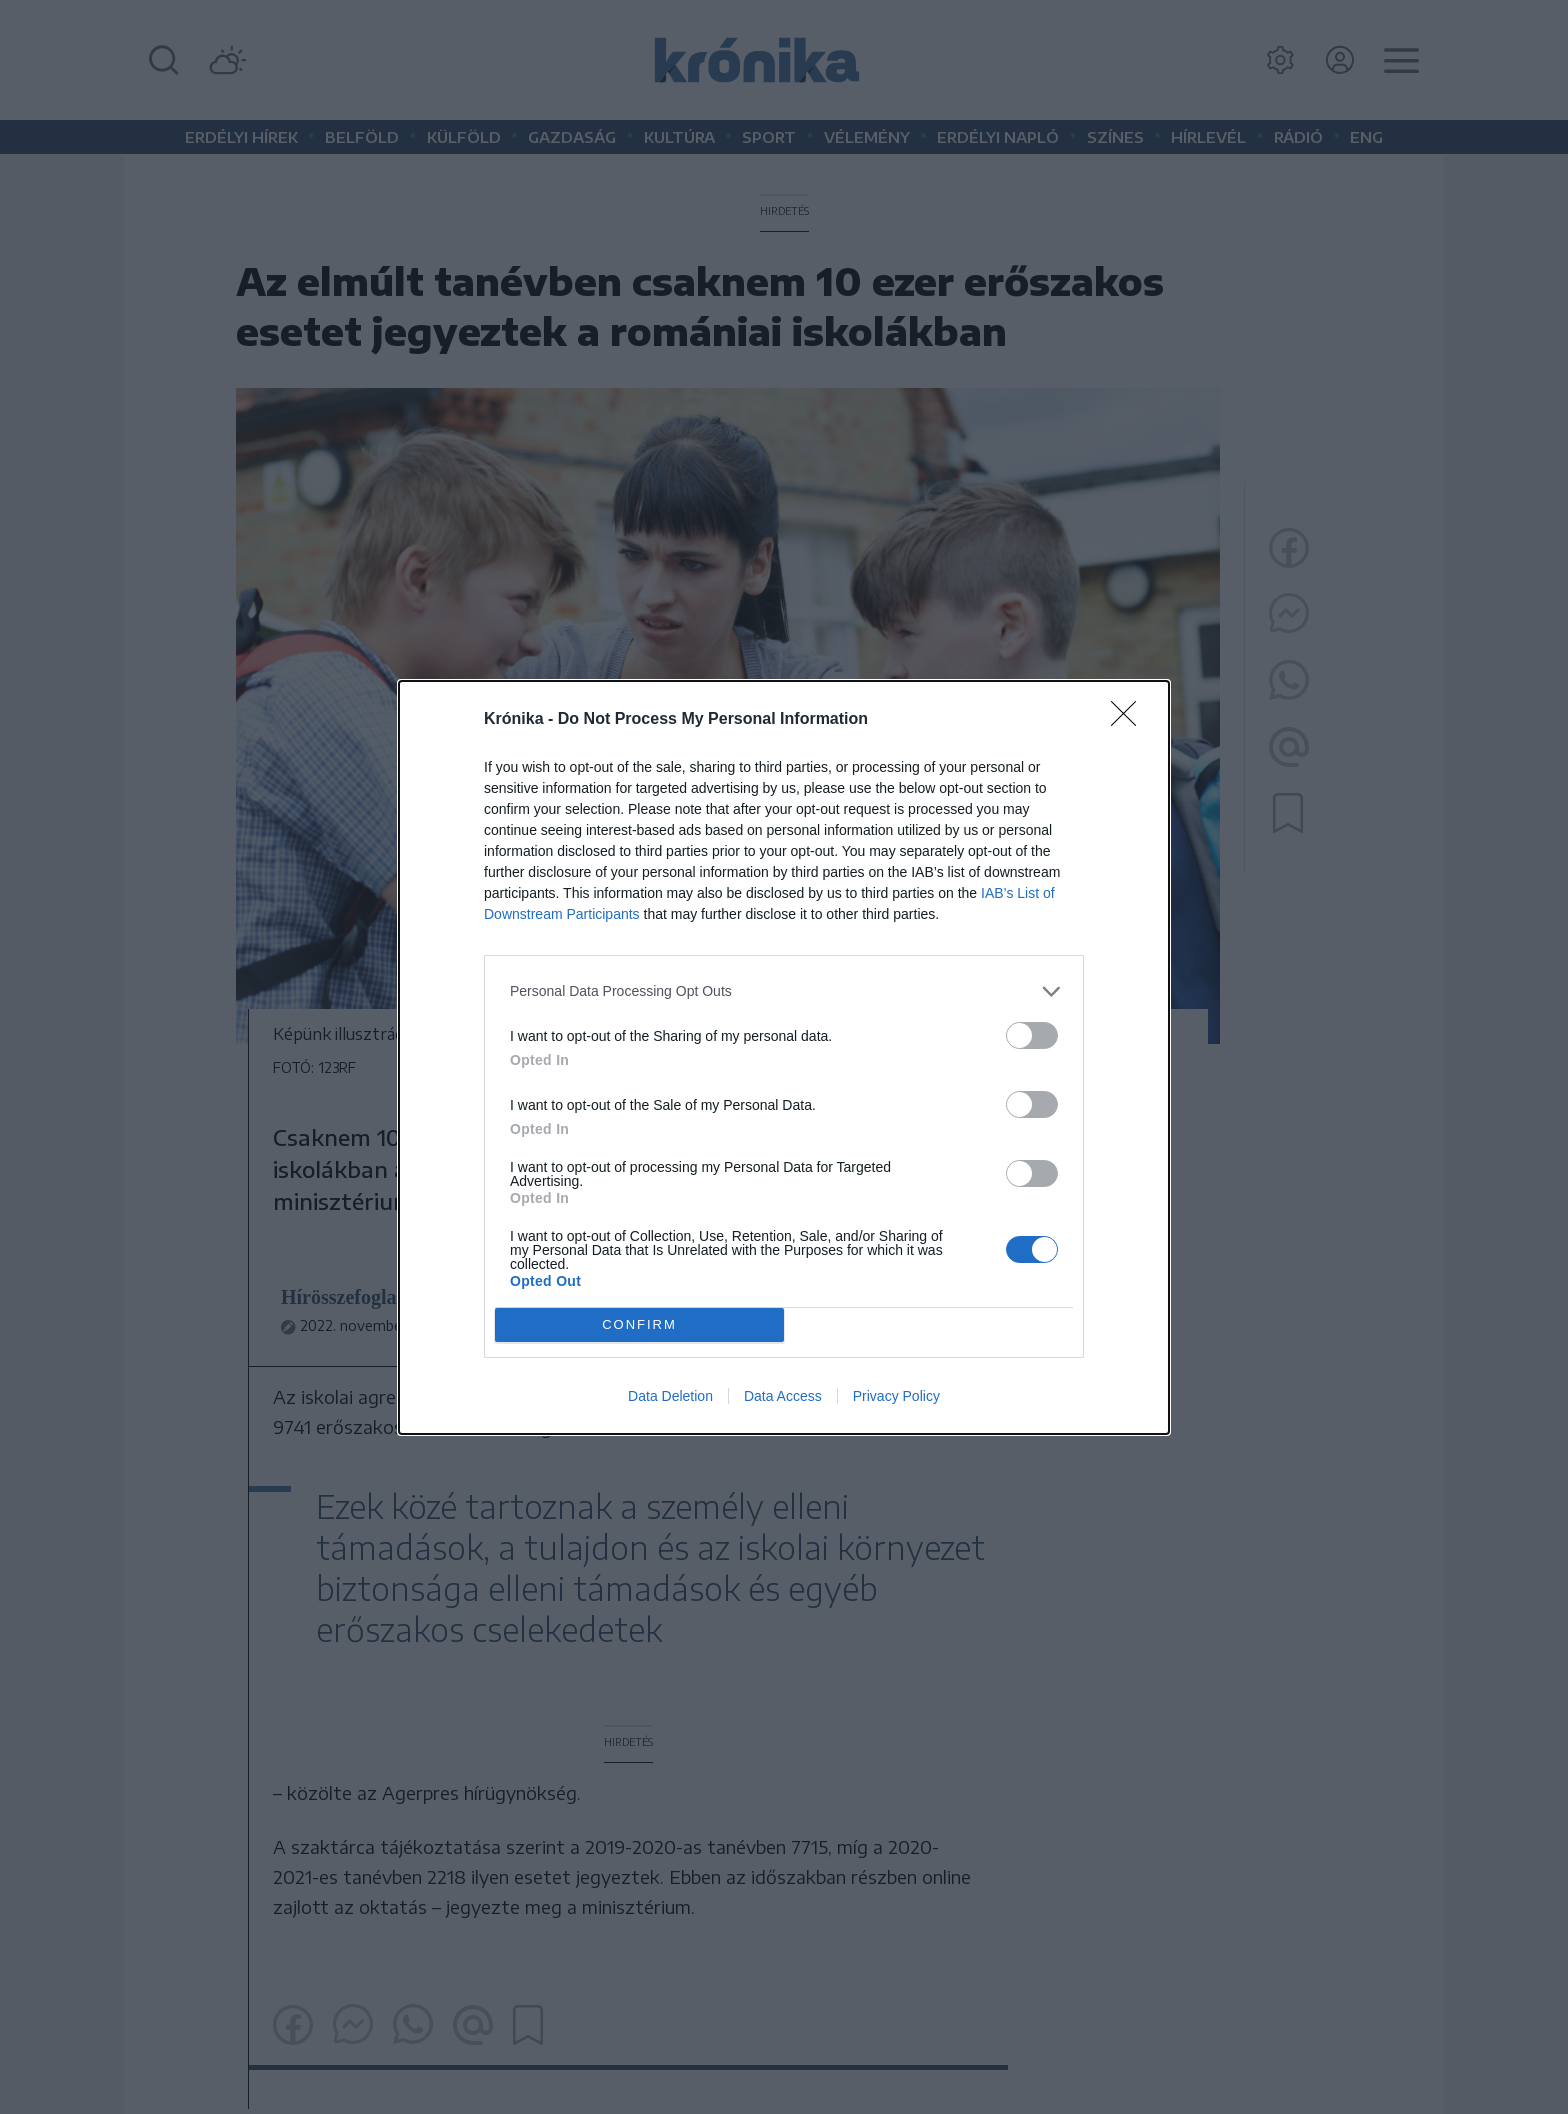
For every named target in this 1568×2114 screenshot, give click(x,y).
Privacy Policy (896, 1396)
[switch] (1032, 1035)
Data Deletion (670, 1396)
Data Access (783, 1396)
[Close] (1130, 720)
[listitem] (784, 991)
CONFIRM (639, 1323)
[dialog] (784, 1057)
